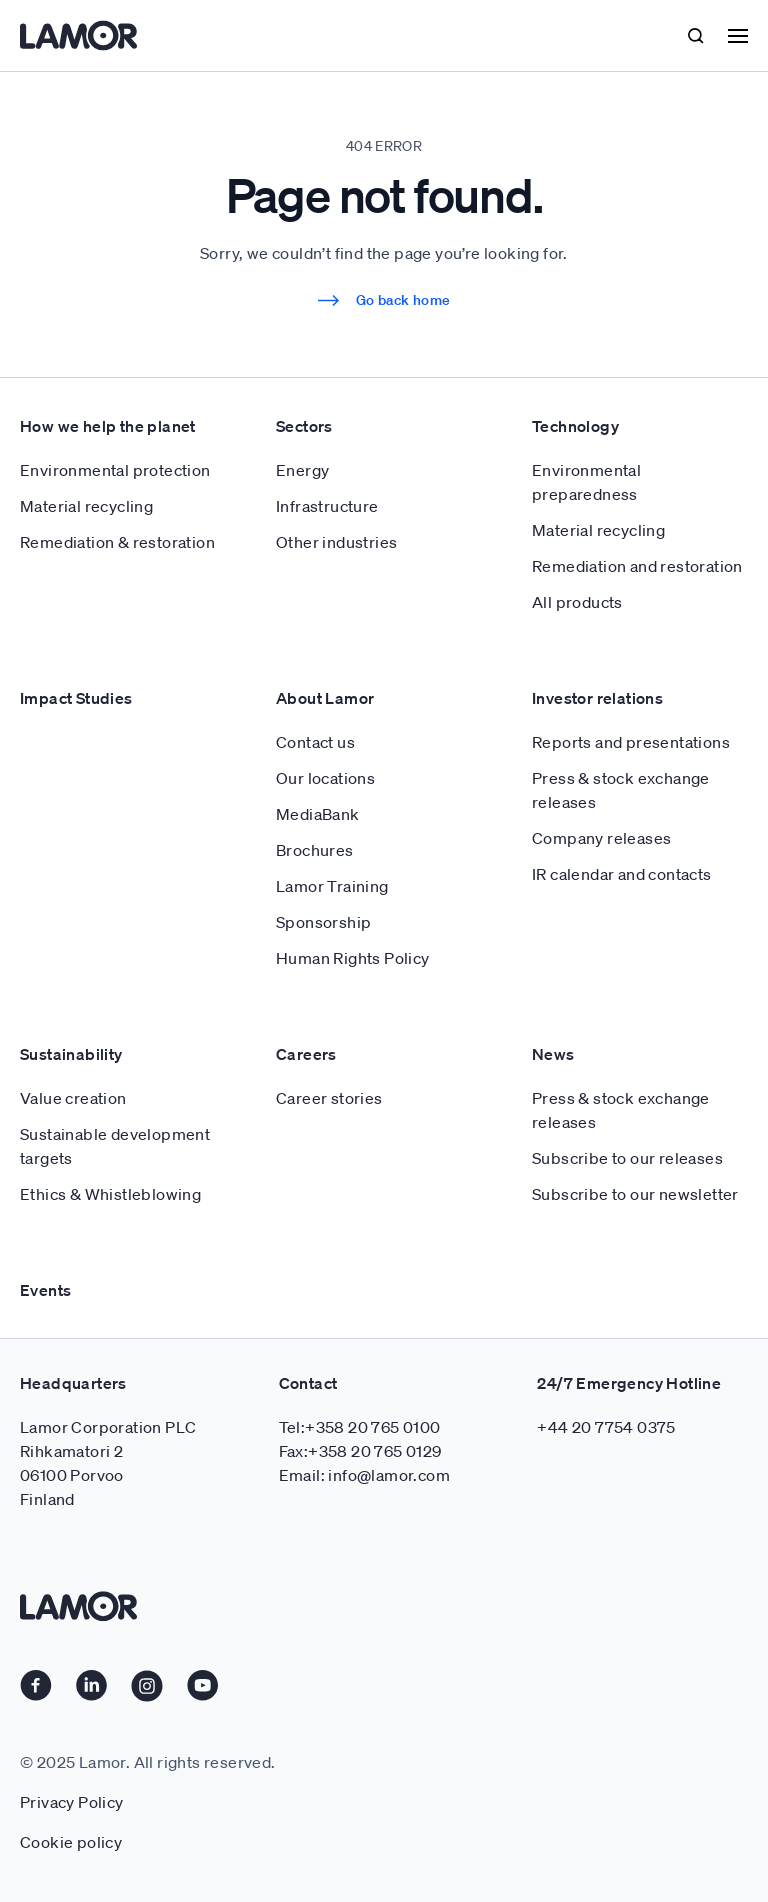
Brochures (315, 850)
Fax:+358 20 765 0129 (360, 1451)
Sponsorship (323, 922)
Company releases (601, 838)
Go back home (384, 300)
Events (45, 1290)
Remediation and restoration (637, 566)
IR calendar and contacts (622, 874)
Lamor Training (332, 886)
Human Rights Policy (353, 958)
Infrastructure (327, 506)
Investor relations (597, 698)
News (553, 1054)
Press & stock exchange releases (621, 790)
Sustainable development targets (115, 1146)
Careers (306, 1054)
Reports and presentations (631, 742)
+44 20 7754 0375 (606, 1427)
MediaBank (318, 814)
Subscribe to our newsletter (635, 1194)
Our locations (325, 778)
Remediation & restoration (117, 542)
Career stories (329, 1098)
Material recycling (86, 506)
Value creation (73, 1098)
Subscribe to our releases (627, 1158)
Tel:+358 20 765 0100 (360, 1427)
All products (577, 602)
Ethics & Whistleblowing (110, 1194)
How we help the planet (108, 426)
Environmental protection (115, 470)
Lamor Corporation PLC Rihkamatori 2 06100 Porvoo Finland (108, 1463)
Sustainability (71, 1054)
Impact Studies (76, 698)
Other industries (336, 542)
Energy (302, 470)
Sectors (304, 426)
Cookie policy (71, 1842)
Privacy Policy (72, 1802)
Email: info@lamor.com (364, 1475)
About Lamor (325, 698)
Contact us (315, 742)
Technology (575, 426)
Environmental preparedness (586, 482)
